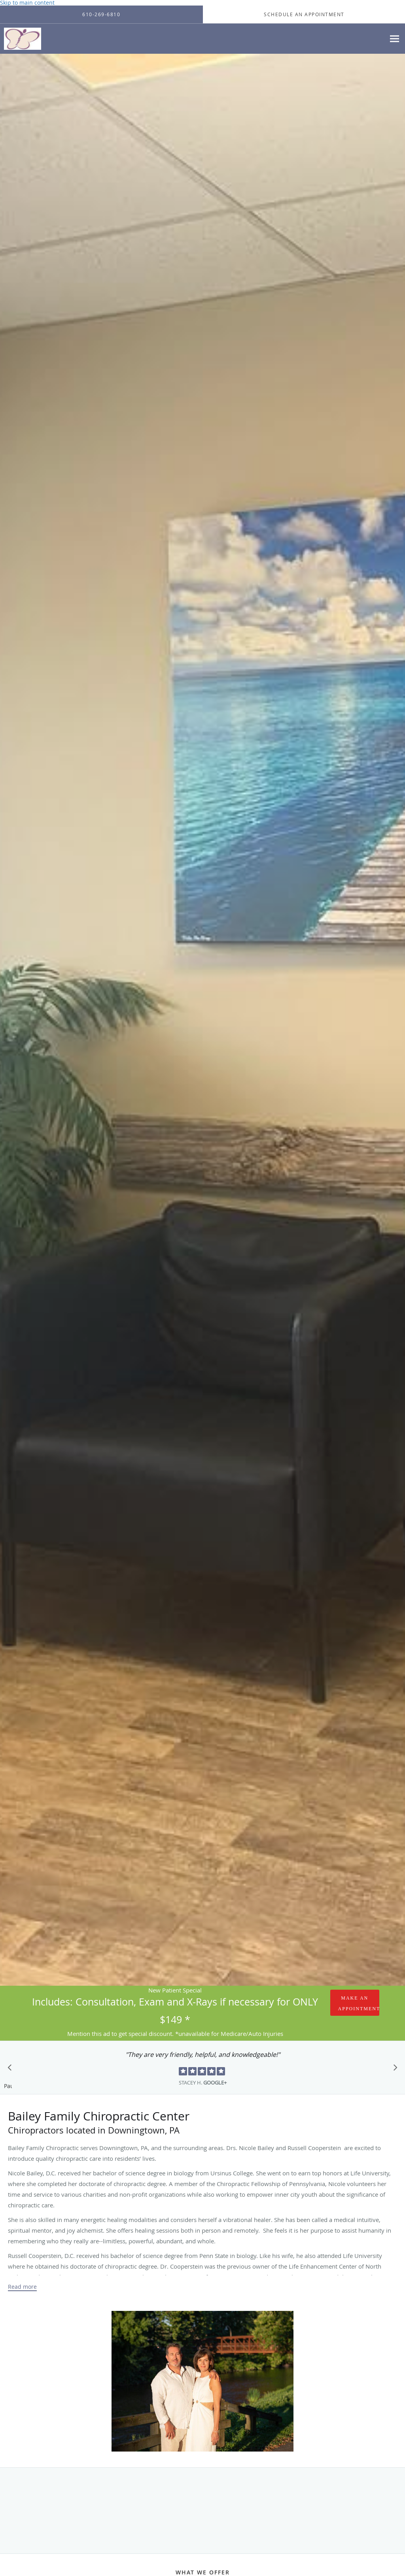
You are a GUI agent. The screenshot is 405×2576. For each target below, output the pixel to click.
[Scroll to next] (393, 2069)
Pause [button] (8, 2086)
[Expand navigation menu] (394, 39)
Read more (22, 2286)
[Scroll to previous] (12, 2069)
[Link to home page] (20, 39)
